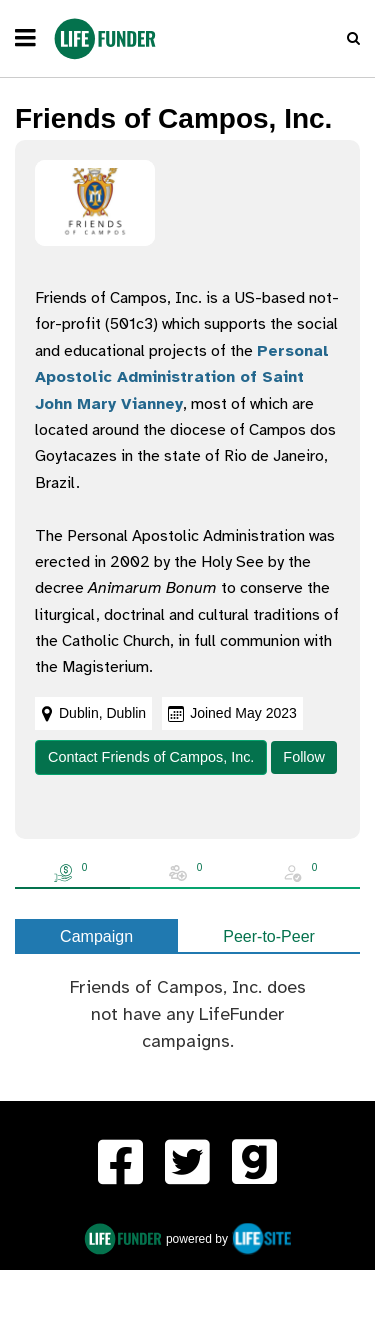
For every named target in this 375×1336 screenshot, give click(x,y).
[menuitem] (120, 1165)
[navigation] (25, 39)
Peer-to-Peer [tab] (269, 936)
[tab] (72, 873)
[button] (353, 39)
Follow (304, 757)
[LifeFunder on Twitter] (187, 1165)
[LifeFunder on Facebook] (120, 1165)
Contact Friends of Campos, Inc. (151, 757)
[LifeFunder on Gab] (254, 1165)
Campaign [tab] (96, 936)
